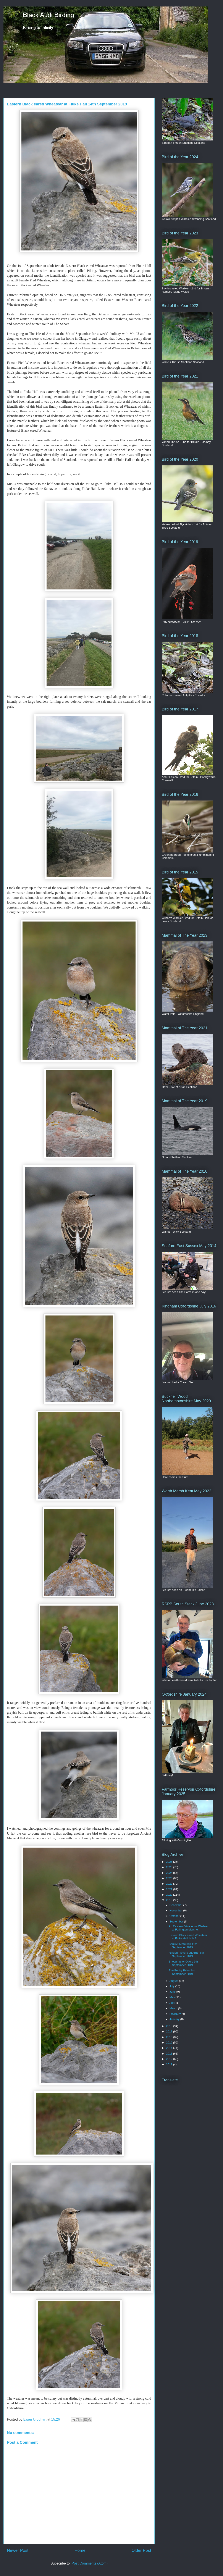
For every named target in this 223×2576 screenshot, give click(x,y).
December (176, 1905)
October (175, 1915)
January (175, 2019)
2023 (169, 1878)
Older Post (141, 2550)
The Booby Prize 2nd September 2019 (182, 1972)
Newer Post (17, 2550)
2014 (169, 2048)
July (172, 1986)
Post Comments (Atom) (90, 2563)
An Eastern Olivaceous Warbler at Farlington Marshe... (188, 1928)
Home (80, 2550)
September (177, 1921)
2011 (169, 2064)
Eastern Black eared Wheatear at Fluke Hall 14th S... (188, 1937)
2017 (169, 2031)
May (173, 1997)
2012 (169, 2059)
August (174, 1980)
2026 (169, 1861)
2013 (169, 2053)
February (176, 2013)
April (173, 2002)
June (173, 1991)
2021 (169, 1889)
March (174, 2008)
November (176, 1910)
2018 (169, 2026)
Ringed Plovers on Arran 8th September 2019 (186, 1954)
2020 (169, 1894)
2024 (169, 1872)
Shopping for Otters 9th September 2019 (183, 1963)
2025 (169, 1867)
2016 (169, 2037)
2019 (169, 1900)
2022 (169, 1883)
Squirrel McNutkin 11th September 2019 (183, 1945)
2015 (169, 2042)
